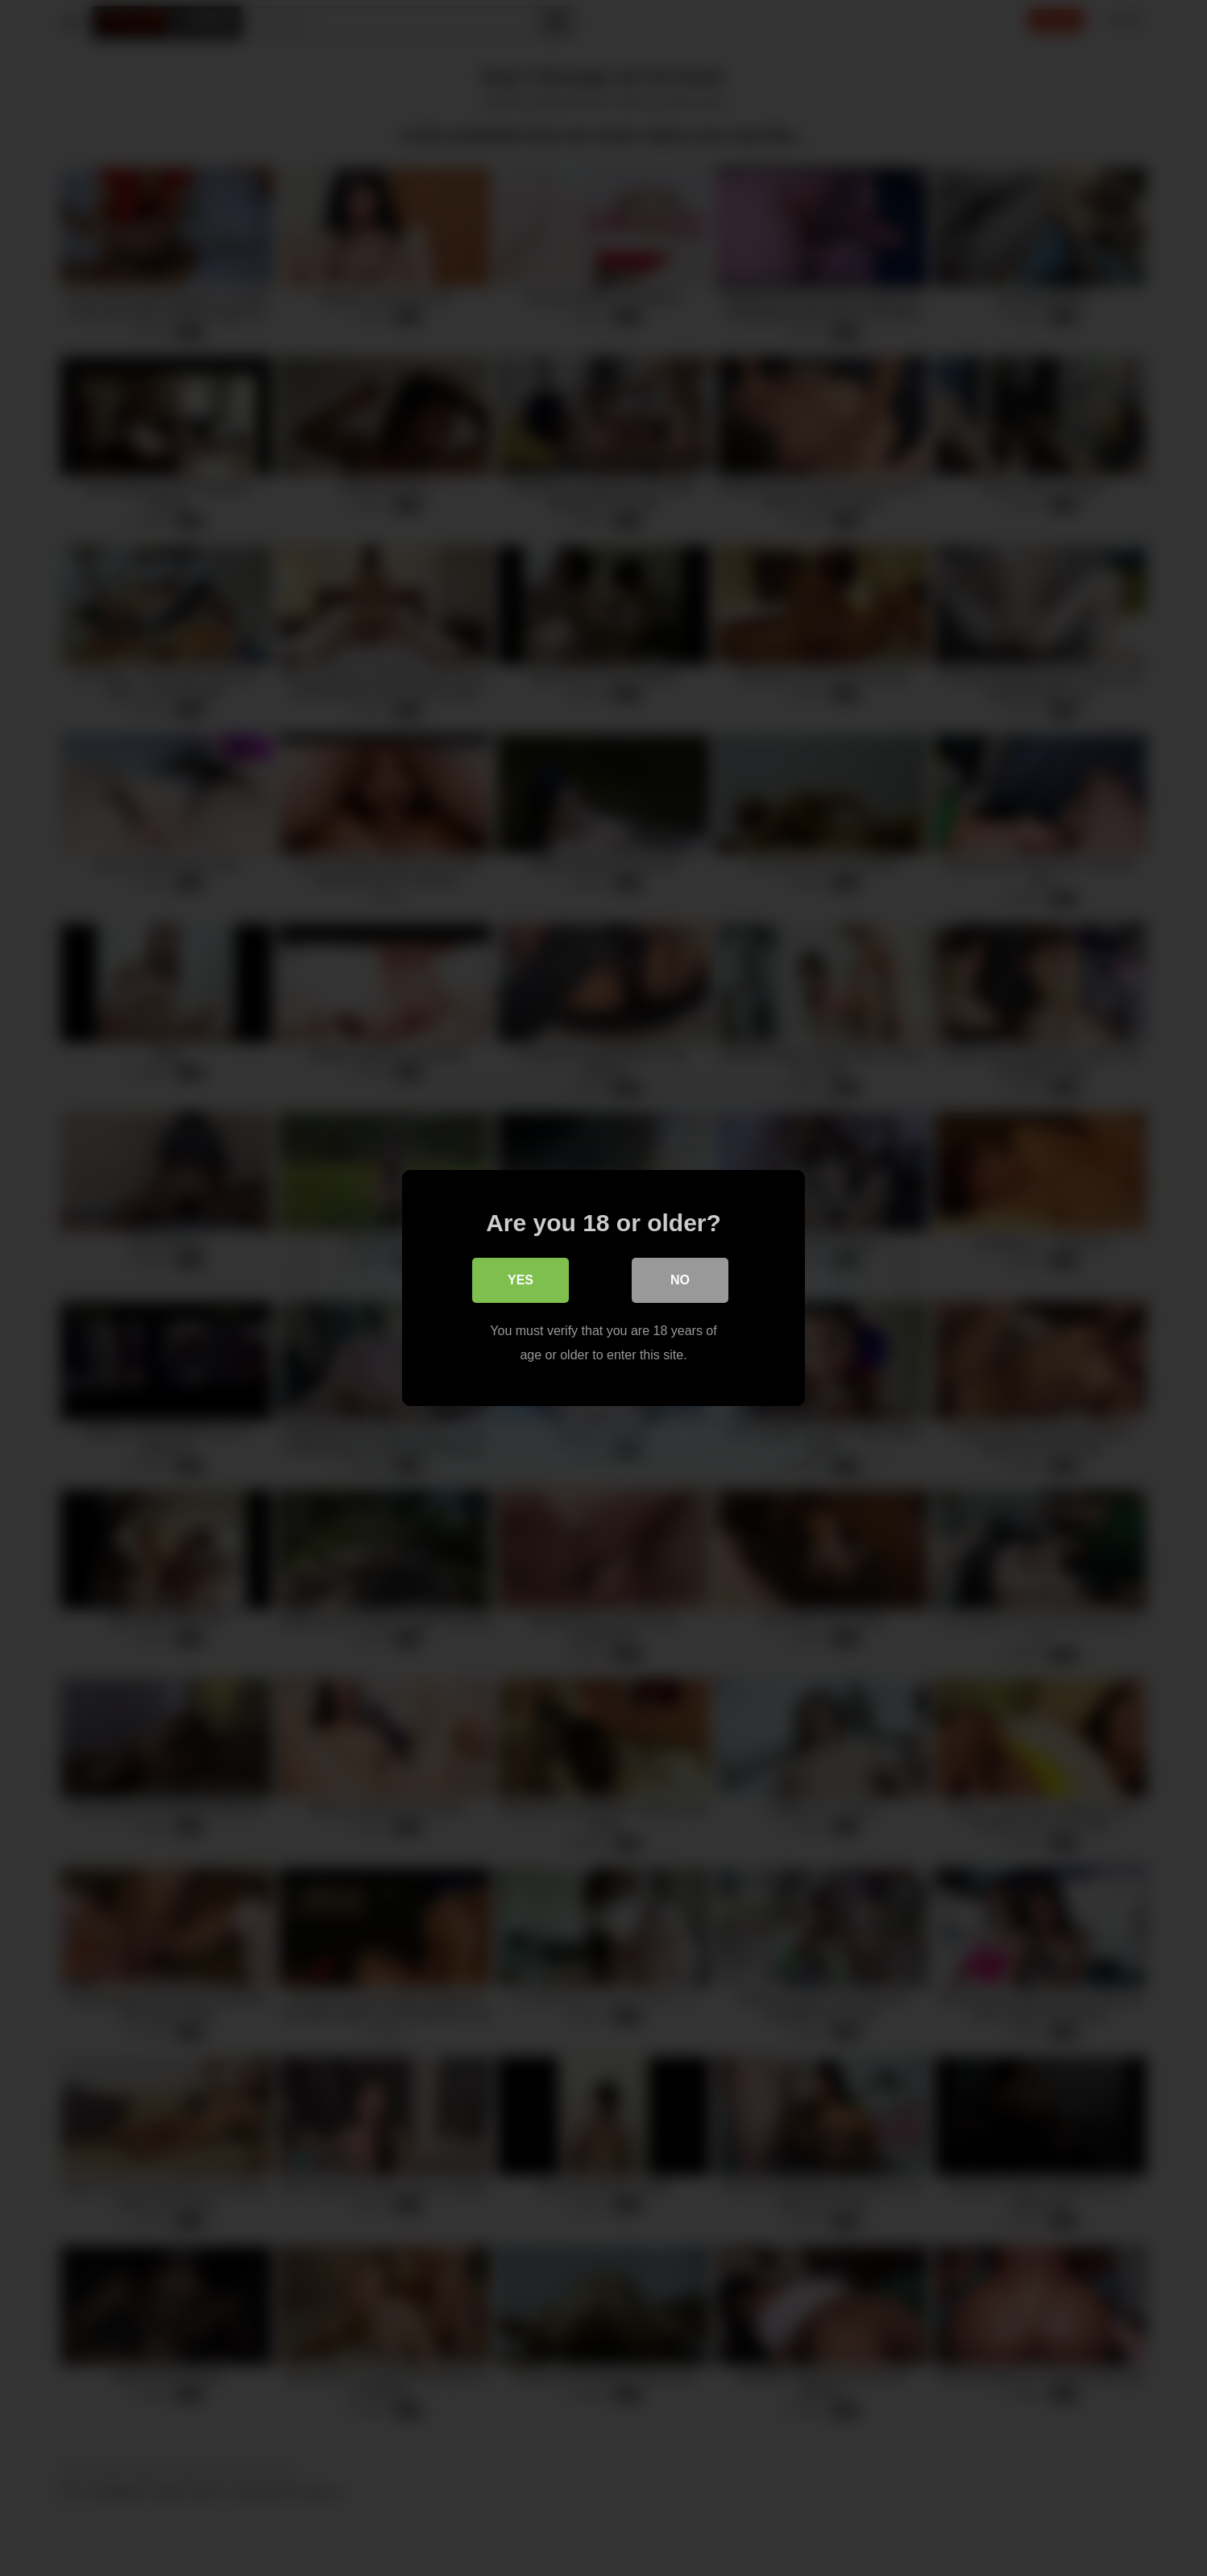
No (680, 1280)
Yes (520, 1280)
